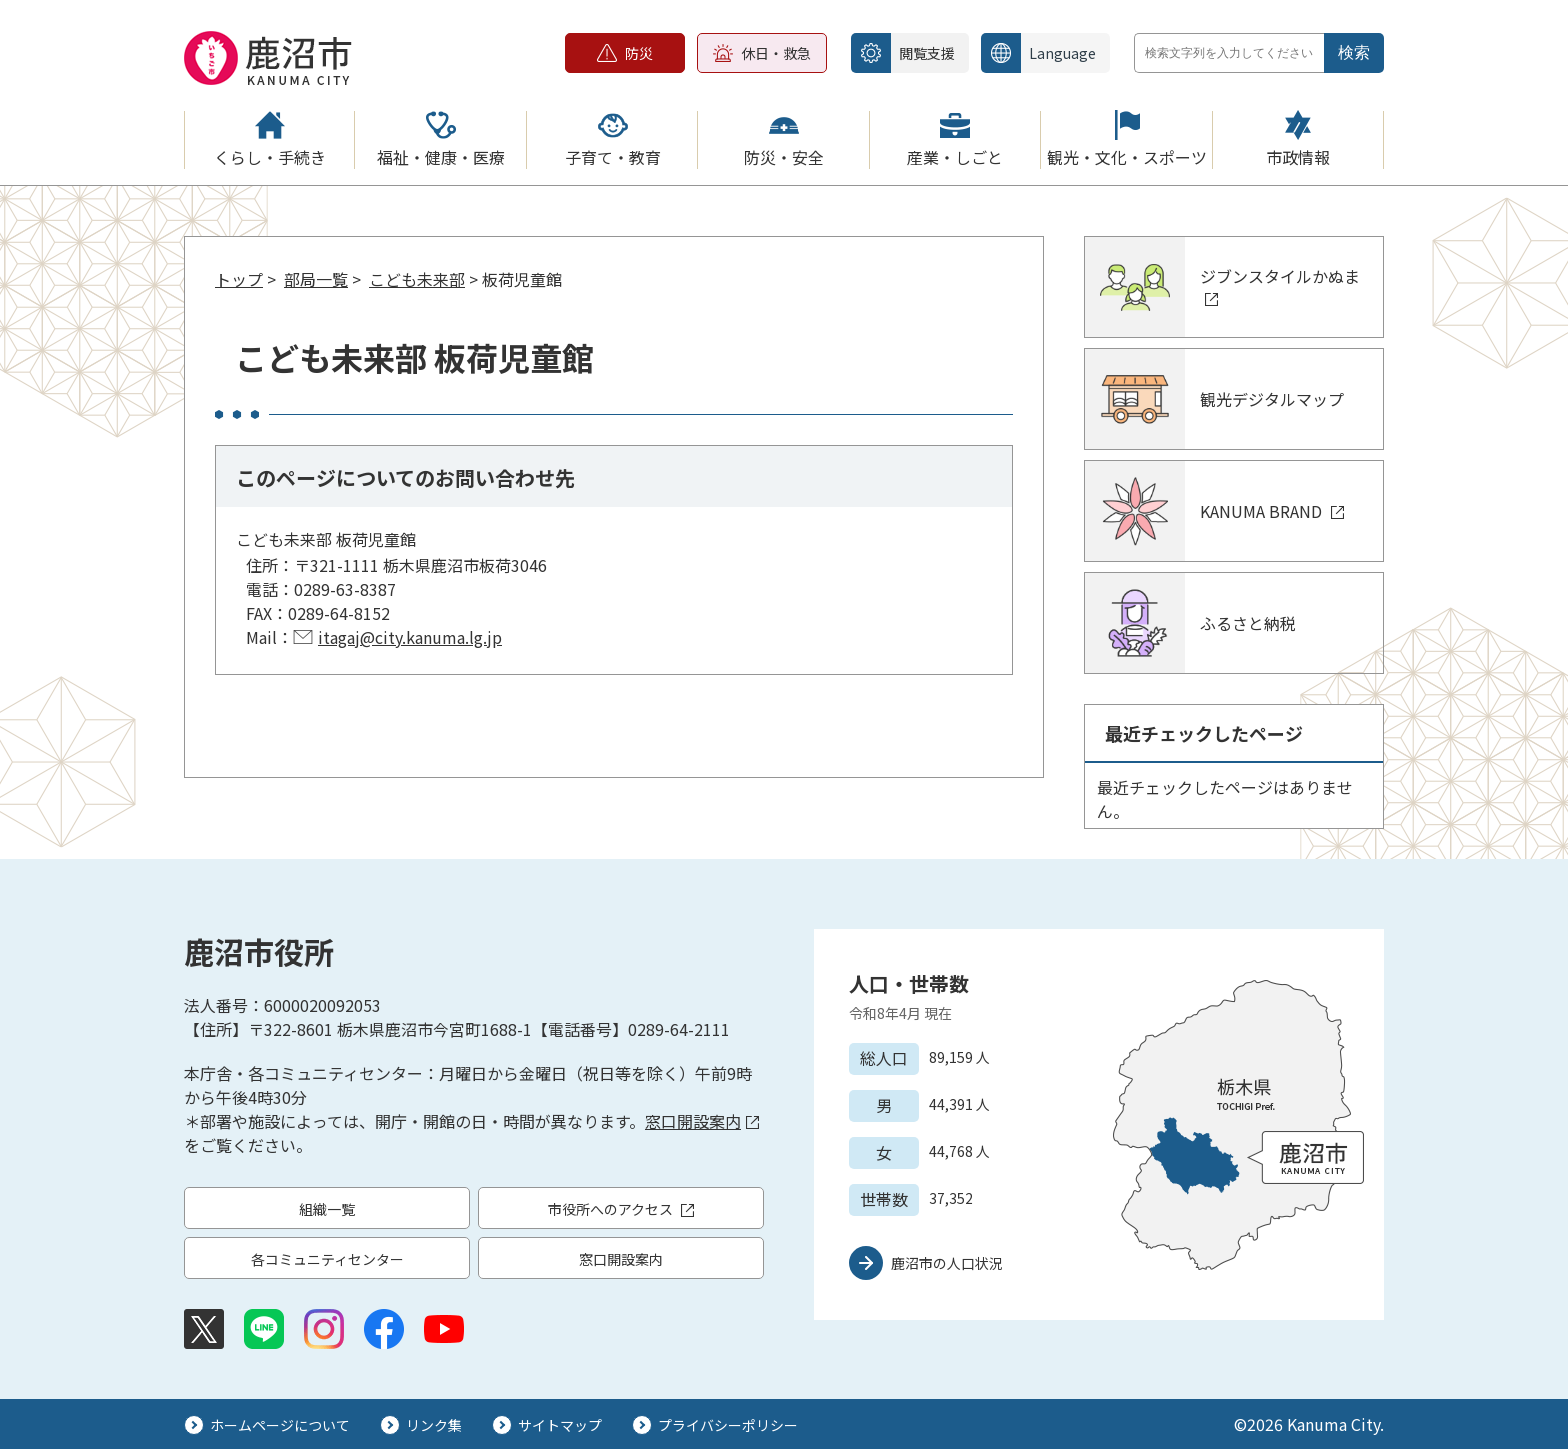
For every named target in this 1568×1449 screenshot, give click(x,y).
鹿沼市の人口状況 (947, 1263)
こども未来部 (417, 279)
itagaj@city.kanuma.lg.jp (410, 637)
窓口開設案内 (702, 1121)
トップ (239, 279)
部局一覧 (316, 279)
